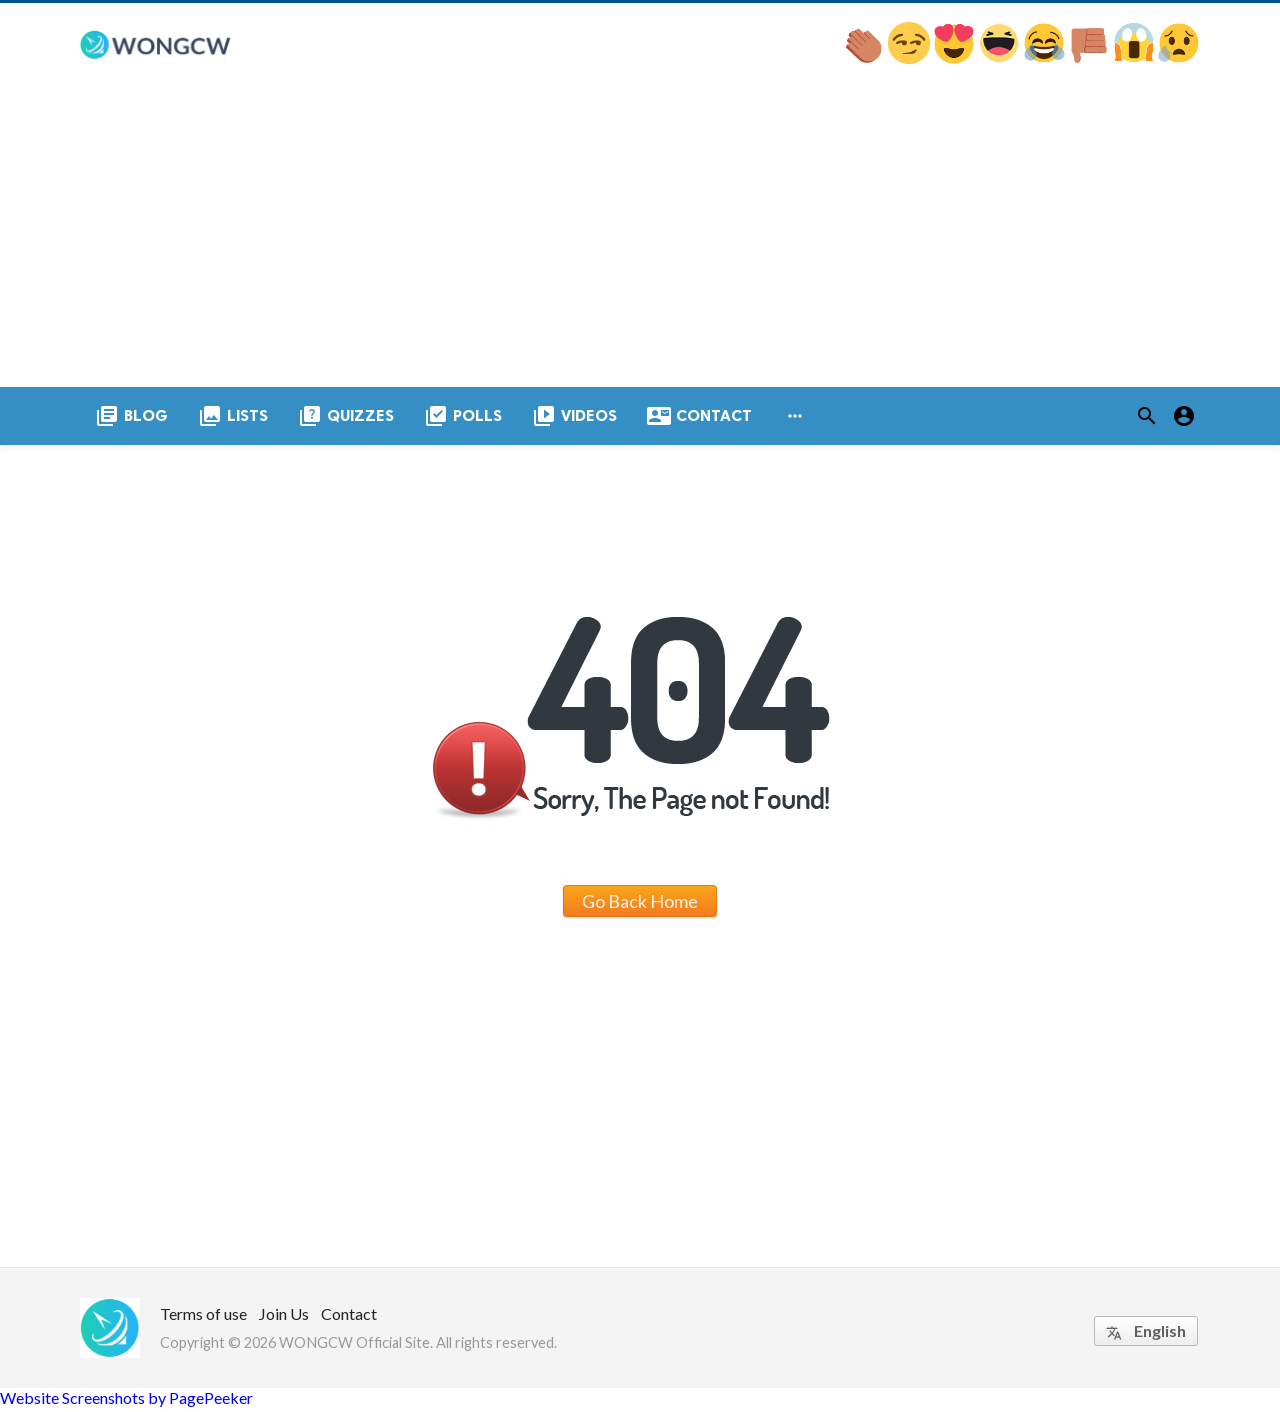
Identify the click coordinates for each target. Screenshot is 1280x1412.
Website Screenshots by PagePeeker (126, 1402)
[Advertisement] (640, 241)
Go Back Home (640, 905)
